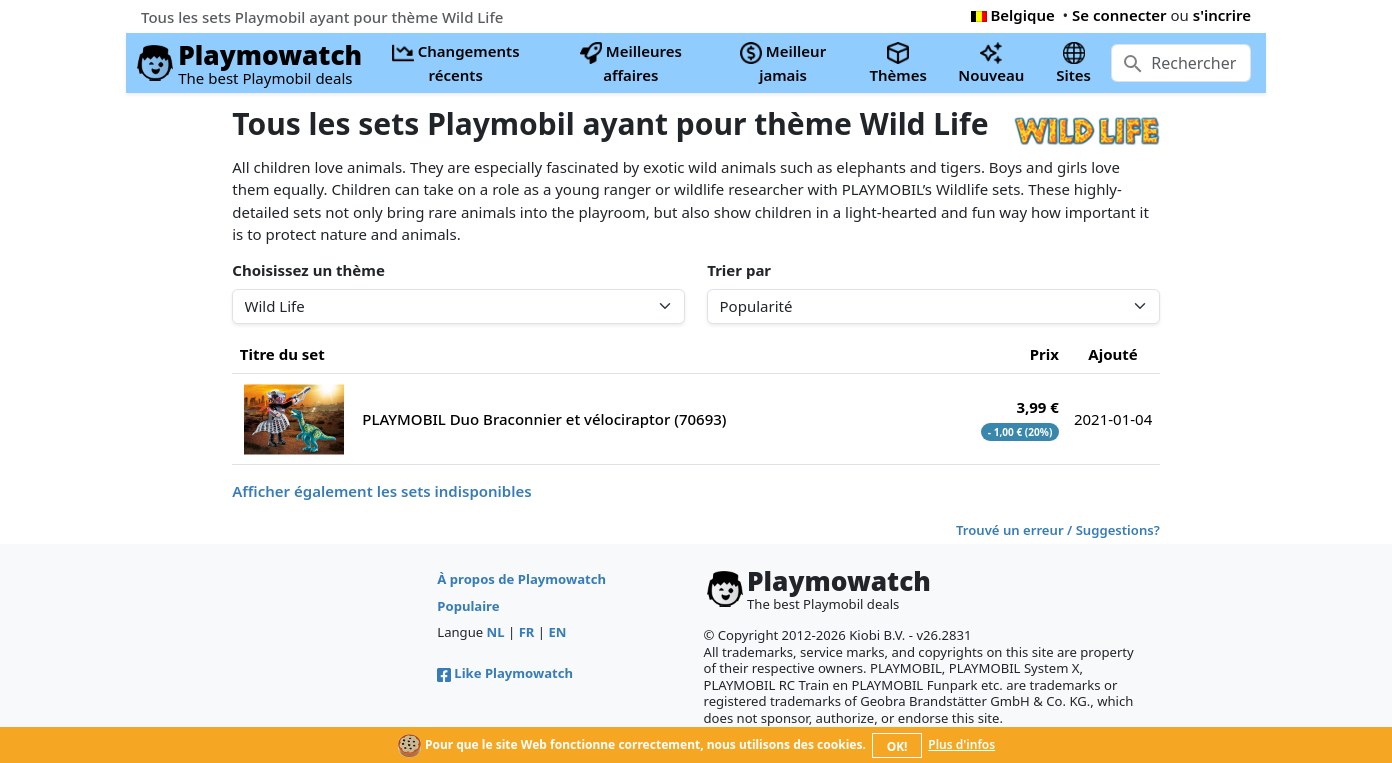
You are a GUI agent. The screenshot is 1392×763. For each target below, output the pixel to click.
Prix (1044, 354)
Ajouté (1112, 354)
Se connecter (1119, 15)
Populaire (468, 606)
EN (557, 632)
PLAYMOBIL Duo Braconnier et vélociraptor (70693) (544, 419)
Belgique (1013, 15)
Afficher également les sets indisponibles (381, 491)
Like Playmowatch (505, 673)
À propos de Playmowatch (521, 579)
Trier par (739, 270)
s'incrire (1222, 15)
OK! (897, 746)
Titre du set (282, 354)
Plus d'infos (961, 744)
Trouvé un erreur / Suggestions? (1058, 530)
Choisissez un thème (308, 270)
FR (527, 632)
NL (496, 632)
